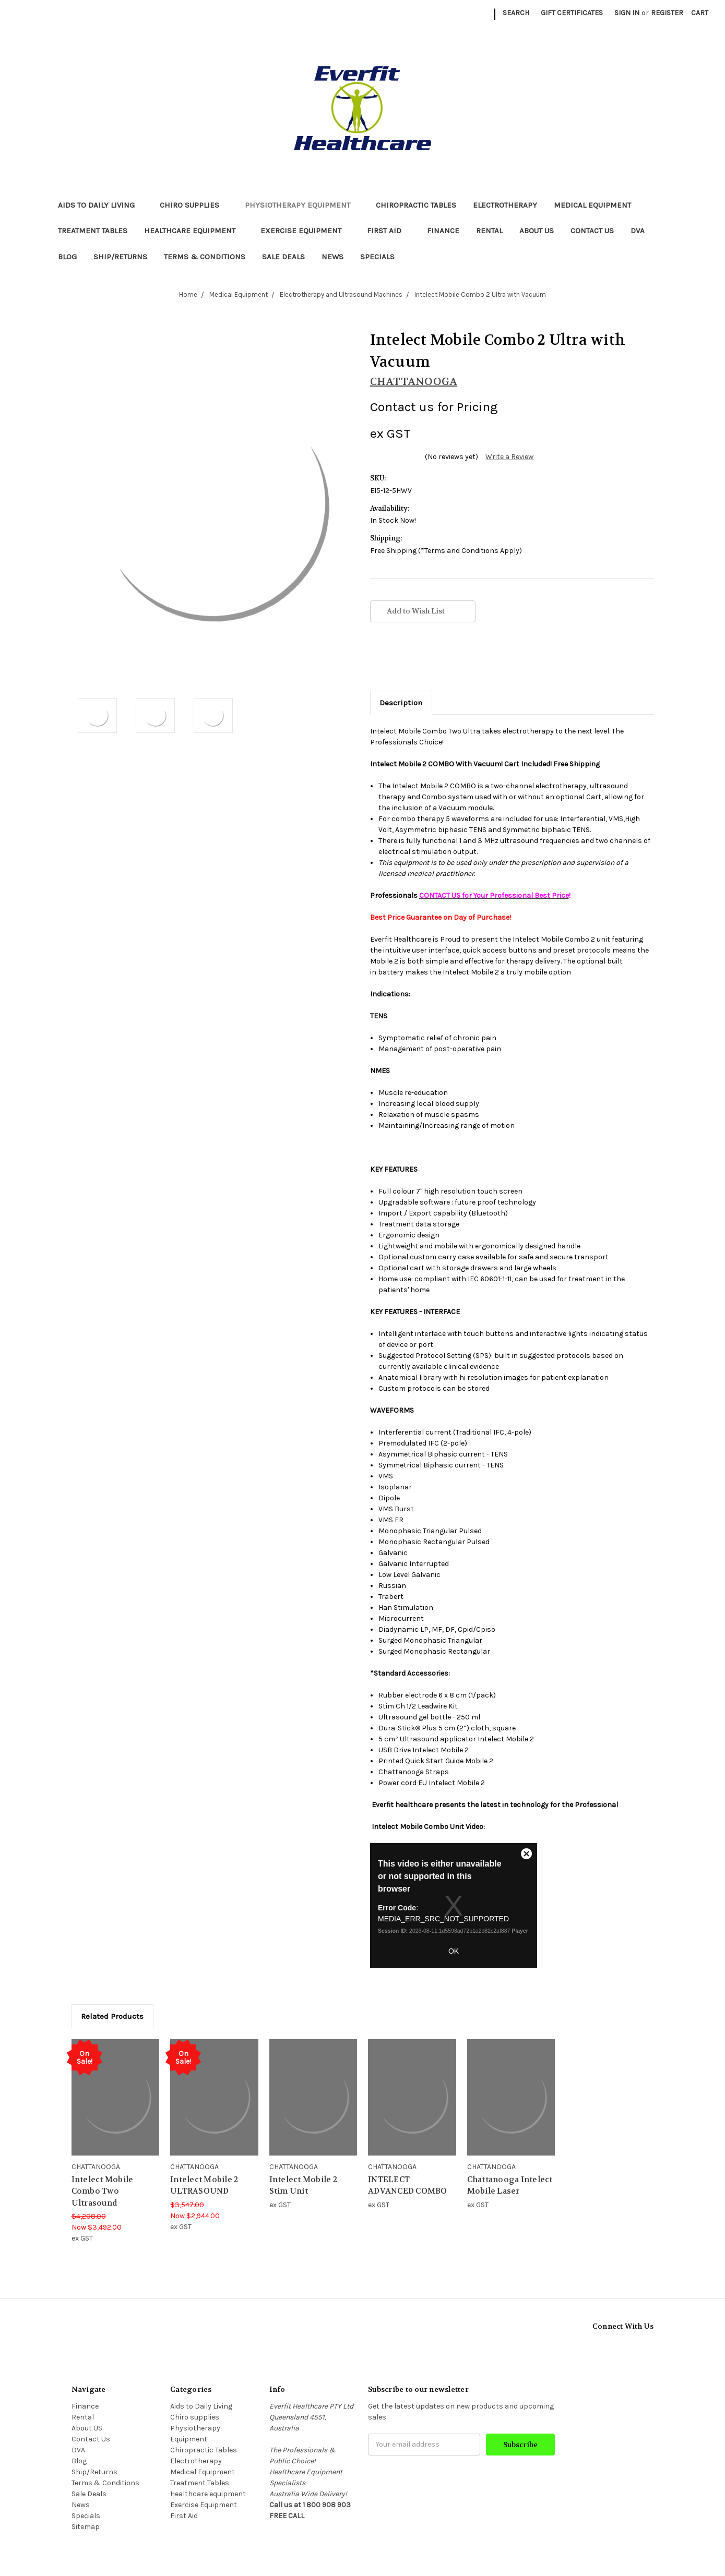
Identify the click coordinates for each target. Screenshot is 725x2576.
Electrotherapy (505, 205)
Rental (489, 230)
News (332, 256)
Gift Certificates (572, 12)
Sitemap (86, 2526)
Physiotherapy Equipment (302, 205)
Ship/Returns (120, 256)
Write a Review (509, 456)
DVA (638, 230)
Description (400, 702)
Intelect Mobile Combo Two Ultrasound (103, 2191)
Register (667, 12)
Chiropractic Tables (416, 205)
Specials (377, 256)
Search (516, 12)
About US (536, 230)
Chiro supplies (194, 205)
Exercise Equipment (305, 230)
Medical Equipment (597, 205)
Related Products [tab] (112, 2016)
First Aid (388, 230)
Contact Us (592, 230)
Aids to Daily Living (101, 205)
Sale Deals (283, 256)
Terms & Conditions (204, 256)
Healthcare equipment (194, 230)
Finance (443, 230)
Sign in (626, 12)
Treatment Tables (92, 230)
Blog (67, 256)
